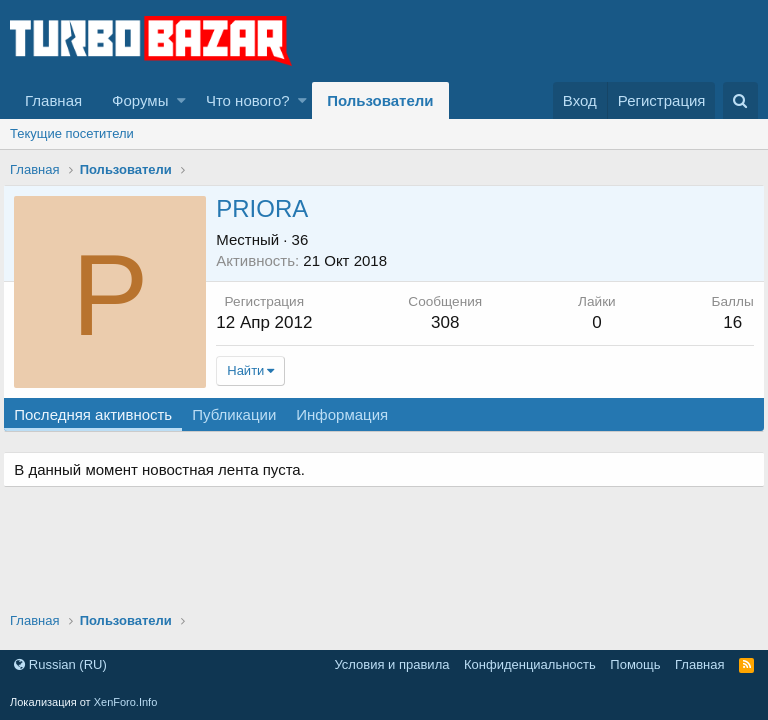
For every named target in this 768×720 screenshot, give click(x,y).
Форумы (140, 100)
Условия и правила (391, 664)
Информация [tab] (349, 414)
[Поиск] (740, 100)
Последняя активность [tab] (100, 414)
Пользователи (380, 100)
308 (447, 322)
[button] (181, 100)
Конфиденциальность (530, 664)
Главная (53, 100)
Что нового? (248, 100)
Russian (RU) (60, 664)
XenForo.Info (126, 702)
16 (725, 322)
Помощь (635, 664)
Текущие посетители (72, 133)
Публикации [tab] (241, 414)
